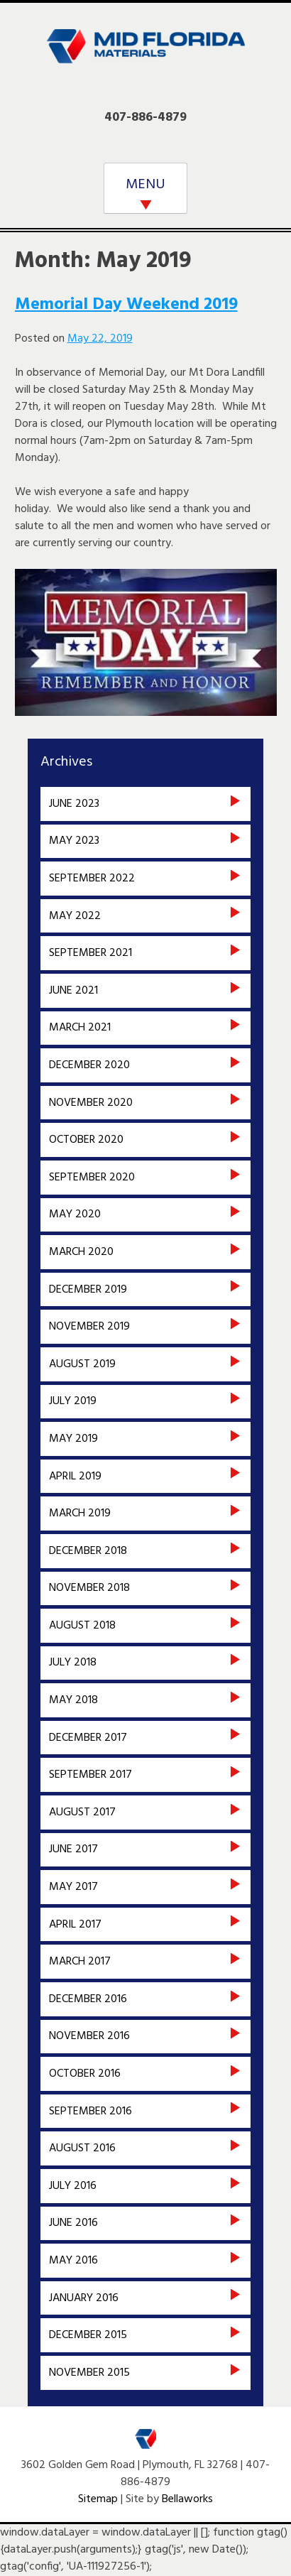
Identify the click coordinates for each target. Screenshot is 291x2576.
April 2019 (75, 1476)
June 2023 (74, 804)
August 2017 (82, 1812)
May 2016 (73, 2260)
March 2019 (80, 1513)
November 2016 (89, 2036)
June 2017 (73, 1849)
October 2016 (85, 2074)
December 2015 (88, 2335)
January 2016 (84, 2298)
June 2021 (73, 991)
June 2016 (73, 2223)
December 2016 (88, 1999)
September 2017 (90, 1775)
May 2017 (73, 1887)
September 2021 (90, 953)
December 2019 (88, 1290)
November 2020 (91, 1103)
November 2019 (89, 1326)
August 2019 (82, 1364)
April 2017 (75, 1924)
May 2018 (73, 1700)
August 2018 (82, 1625)
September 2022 (92, 878)
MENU (145, 184)
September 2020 (92, 1177)
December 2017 (88, 1738)
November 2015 (89, 2373)
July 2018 (73, 1662)
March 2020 (81, 1252)
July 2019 (73, 1401)
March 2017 (80, 1961)
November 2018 (89, 1588)
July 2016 (73, 2186)
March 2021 (80, 1027)
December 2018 (88, 1551)
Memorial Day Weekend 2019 (126, 304)
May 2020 (75, 1214)
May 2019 (73, 1439)
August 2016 (82, 2148)
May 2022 (75, 916)
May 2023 (74, 841)
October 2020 (86, 1140)
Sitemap (98, 2499)
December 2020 (89, 1065)
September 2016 (90, 2111)
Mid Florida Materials (145, 55)
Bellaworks (187, 2499)
